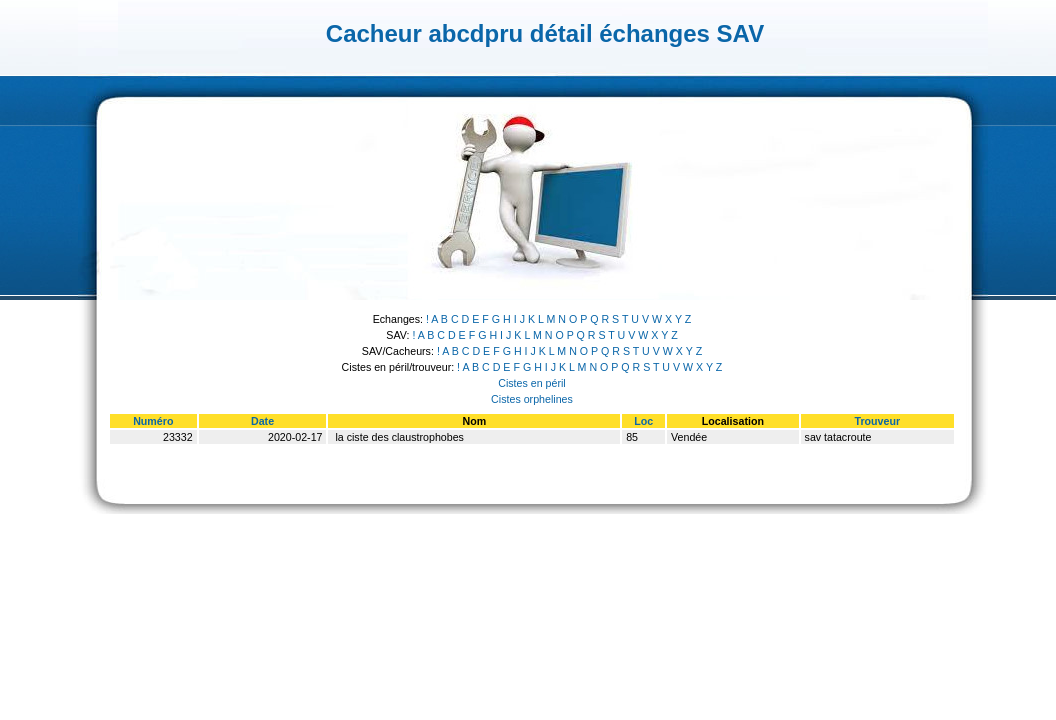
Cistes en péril (532, 383)
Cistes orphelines (532, 399)
